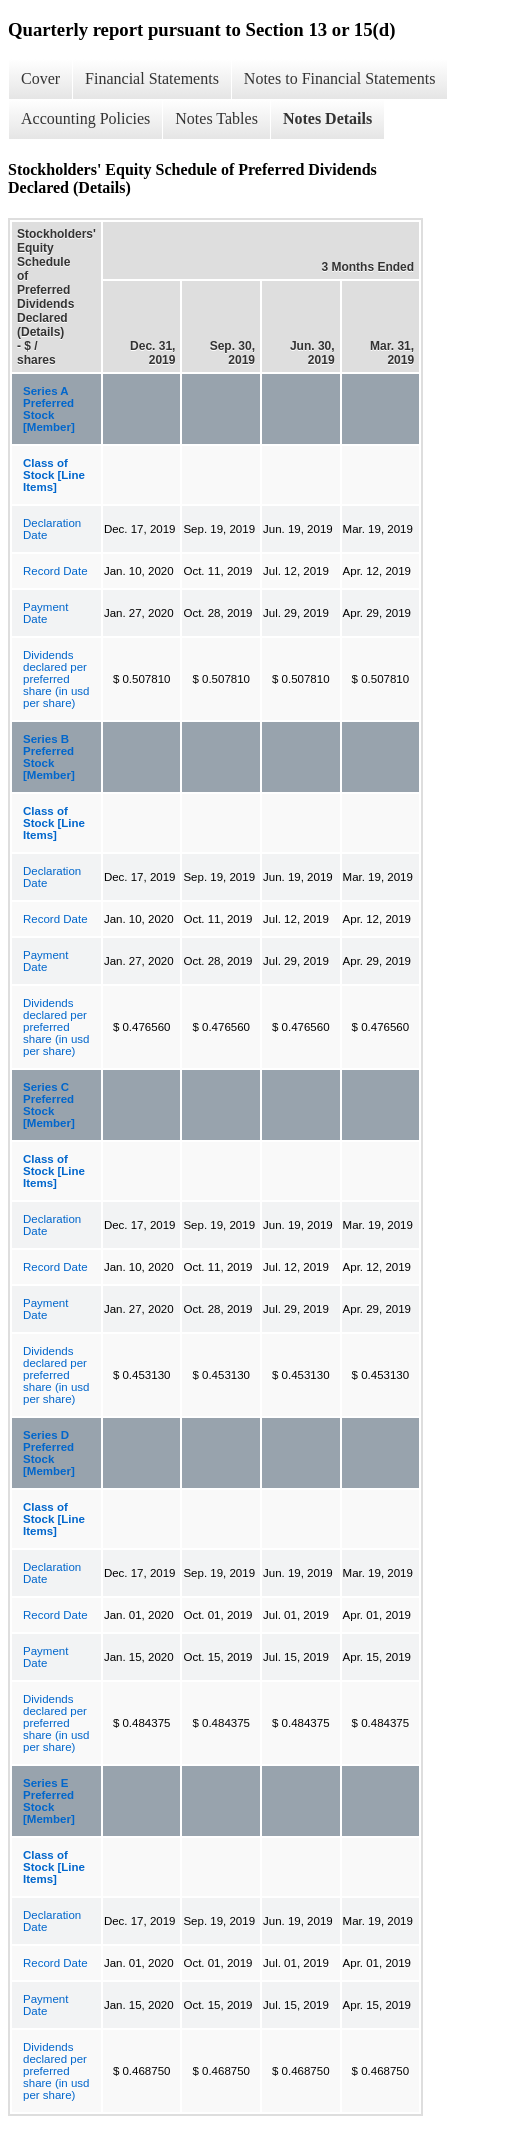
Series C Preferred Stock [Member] (49, 1105)
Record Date (55, 571)
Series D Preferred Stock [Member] (49, 1453)
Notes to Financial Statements (340, 78)
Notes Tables (216, 118)
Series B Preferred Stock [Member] (49, 757)
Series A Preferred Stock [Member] (49, 409)
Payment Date (45, 613)
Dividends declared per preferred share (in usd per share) (56, 679)
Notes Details (327, 118)
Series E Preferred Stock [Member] (49, 1801)
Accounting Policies (85, 118)
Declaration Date (52, 529)
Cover (40, 78)
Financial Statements (152, 78)
